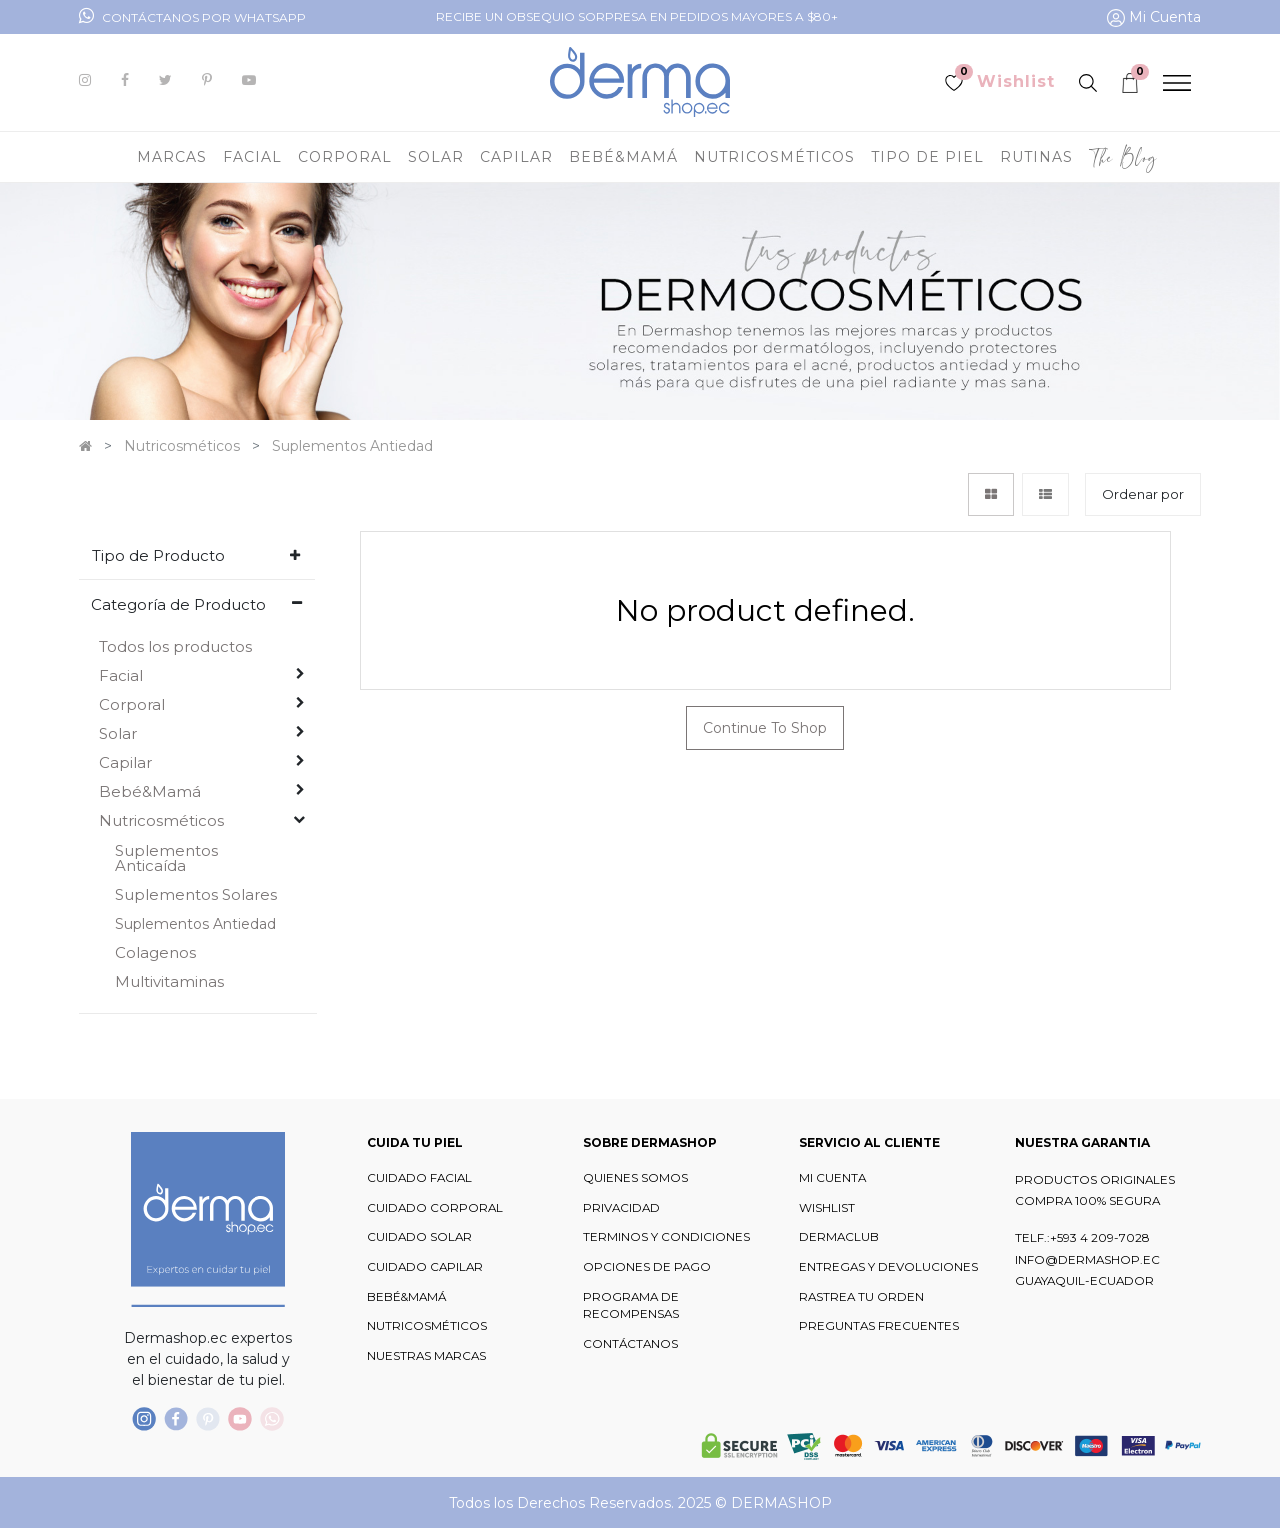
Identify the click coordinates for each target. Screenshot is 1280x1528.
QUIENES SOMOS (635, 1178)
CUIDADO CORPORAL (435, 1208)
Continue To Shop (765, 728)
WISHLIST (827, 1208)
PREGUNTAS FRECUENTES (879, 1326)
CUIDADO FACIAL (419, 1178)
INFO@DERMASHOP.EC (1087, 1260)
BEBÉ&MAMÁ (406, 1297)
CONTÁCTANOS (630, 1344)
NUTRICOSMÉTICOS (427, 1326)
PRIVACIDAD (621, 1208)
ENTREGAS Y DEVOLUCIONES (888, 1267)
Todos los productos (175, 646)
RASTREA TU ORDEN (861, 1297)
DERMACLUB (839, 1237)
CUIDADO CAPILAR (425, 1267)
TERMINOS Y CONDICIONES (666, 1237)
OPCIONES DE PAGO (647, 1267)
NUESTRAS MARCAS (426, 1356)
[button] (1143, 494)
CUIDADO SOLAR (419, 1237)
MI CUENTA (832, 1178)
